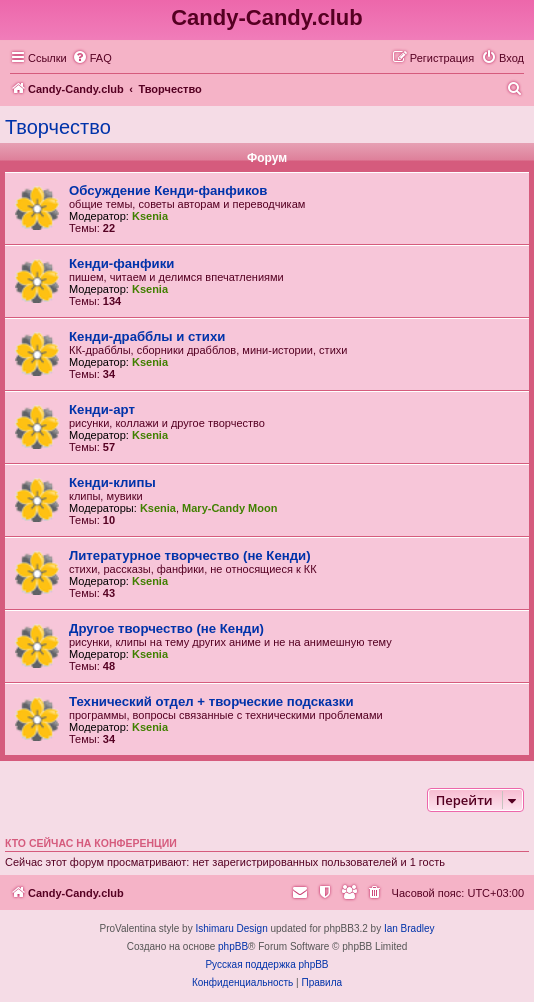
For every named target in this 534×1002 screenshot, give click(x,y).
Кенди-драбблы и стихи (147, 336)
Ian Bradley (409, 928)
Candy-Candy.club (267, 17)
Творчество (58, 127)
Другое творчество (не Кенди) (166, 628)
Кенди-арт (102, 409)
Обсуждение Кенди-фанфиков (168, 190)
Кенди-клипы (112, 482)
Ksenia (150, 216)
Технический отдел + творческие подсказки (211, 701)
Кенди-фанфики (121, 263)
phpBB (233, 946)
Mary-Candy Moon (229, 508)
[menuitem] (92, 58)
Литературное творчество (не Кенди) (190, 555)
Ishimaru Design (231, 928)
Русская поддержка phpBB (266, 964)
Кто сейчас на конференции (91, 843)
